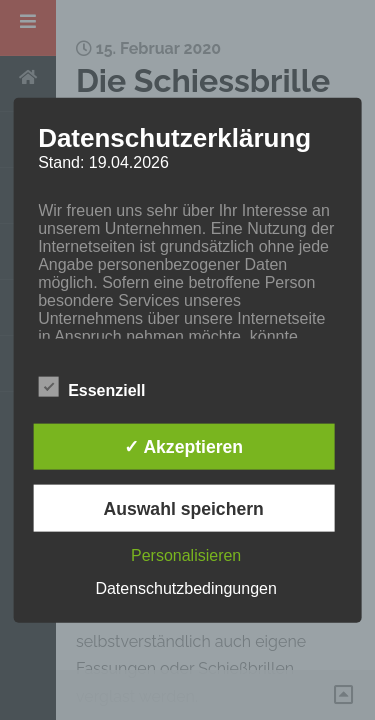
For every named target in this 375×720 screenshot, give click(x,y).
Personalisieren (186, 554)
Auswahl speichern (183, 508)
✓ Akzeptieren (183, 447)
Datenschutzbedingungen (185, 587)
